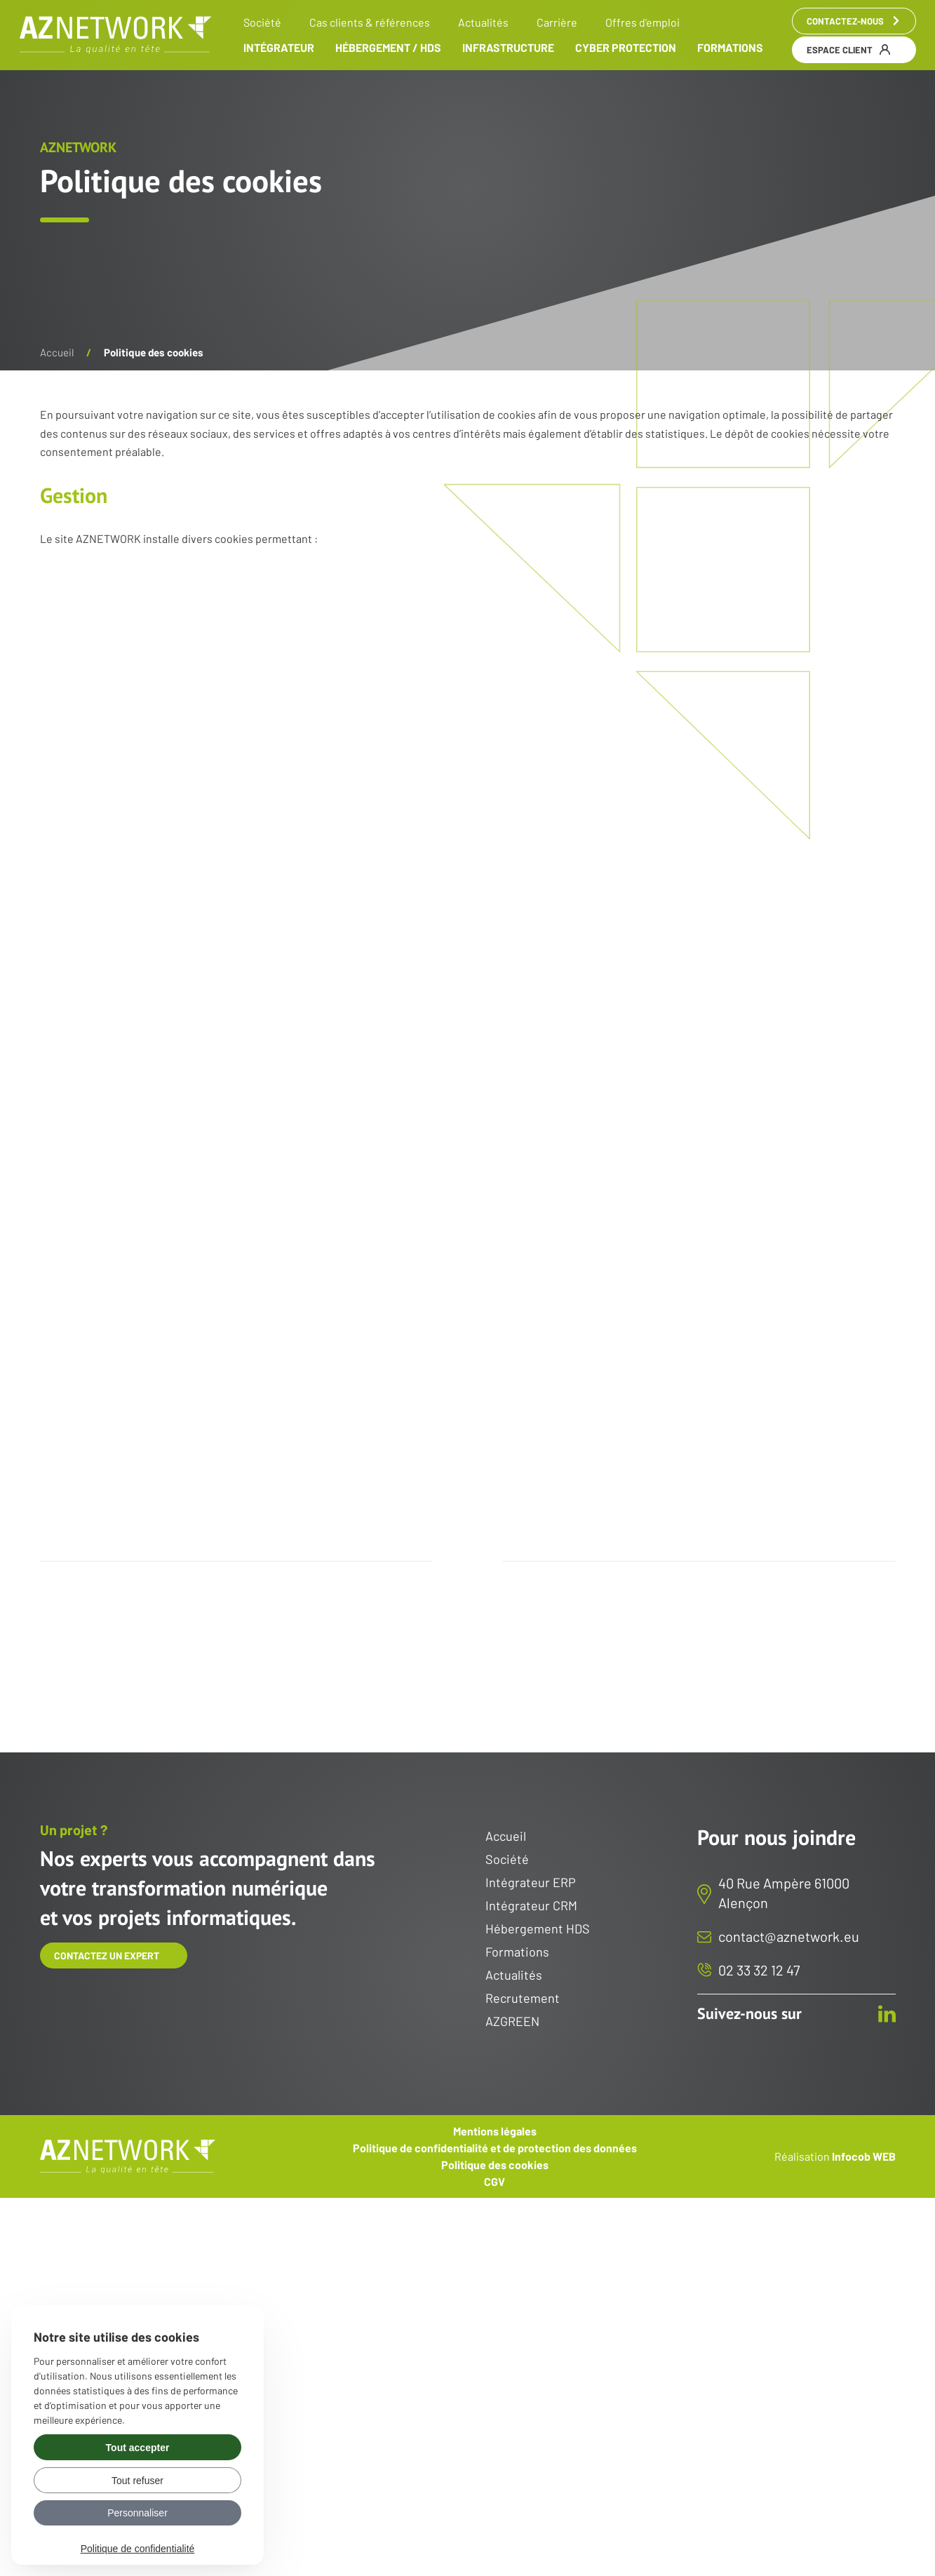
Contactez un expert (106, 1955)
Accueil (57, 352)
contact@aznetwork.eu (788, 1936)
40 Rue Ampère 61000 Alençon (783, 1892)
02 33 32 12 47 (759, 1969)
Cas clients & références (369, 22)
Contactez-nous (854, 21)
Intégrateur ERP (530, 1883)
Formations (730, 47)
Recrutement (522, 1999)
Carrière (557, 22)
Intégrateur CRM (531, 1906)
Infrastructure (508, 47)
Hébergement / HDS (388, 47)
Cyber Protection (625, 47)
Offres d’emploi (642, 22)
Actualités (483, 22)
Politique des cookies (495, 2165)
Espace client (848, 49)
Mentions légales (495, 2131)
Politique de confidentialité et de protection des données (495, 2148)
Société (262, 22)
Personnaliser (137, 2512)
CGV (494, 2181)
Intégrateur (278, 47)
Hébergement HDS (537, 1929)
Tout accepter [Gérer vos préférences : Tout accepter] (138, 2447)
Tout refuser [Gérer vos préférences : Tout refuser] (137, 2480)
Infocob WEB (864, 2155)
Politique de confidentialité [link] (138, 2548)
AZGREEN (512, 2022)
